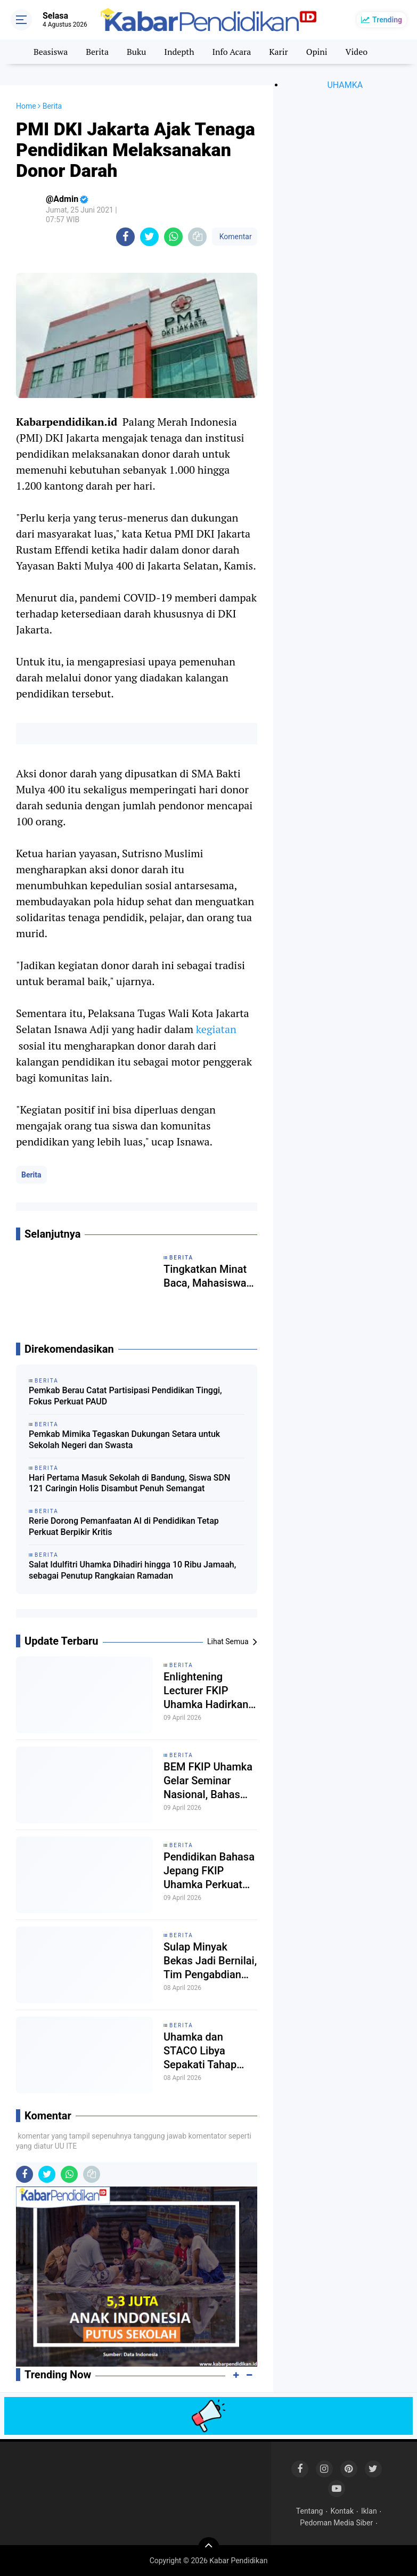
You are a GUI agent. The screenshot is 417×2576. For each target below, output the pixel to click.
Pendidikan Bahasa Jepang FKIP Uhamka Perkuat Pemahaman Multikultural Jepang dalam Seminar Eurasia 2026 (209, 1870)
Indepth (179, 52)
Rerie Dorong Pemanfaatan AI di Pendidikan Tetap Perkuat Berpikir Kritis (124, 1526)
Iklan (369, 2511)
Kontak (342, 2511)
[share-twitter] (149, 236)
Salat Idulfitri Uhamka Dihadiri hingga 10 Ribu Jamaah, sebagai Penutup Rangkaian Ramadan (132, 1570)
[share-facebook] (125, 236)
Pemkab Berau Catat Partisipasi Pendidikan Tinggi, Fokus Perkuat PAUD (125, 1396)
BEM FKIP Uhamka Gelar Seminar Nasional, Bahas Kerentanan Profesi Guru (209, 1780)
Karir (278, 52)
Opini (317, 52)
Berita (97, 52)
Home (26, 106)
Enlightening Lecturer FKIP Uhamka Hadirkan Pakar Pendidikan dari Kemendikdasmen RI (206, 1690)
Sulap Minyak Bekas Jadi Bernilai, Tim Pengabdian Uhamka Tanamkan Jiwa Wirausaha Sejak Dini (210, 1960)
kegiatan (216, 1029)
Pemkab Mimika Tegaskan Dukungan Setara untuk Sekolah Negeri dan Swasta (124, 1439)
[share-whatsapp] (173, 236)
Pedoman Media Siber (336, 2522)
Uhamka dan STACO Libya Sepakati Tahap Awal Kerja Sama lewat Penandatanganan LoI (206, 2050)
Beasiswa (51, 52)
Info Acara (231, 52)
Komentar (234, 236)
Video (357, 52)
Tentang (309, 2511)
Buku (136, 52)
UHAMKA (345, 85)
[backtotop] (208, 2547)
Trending (387, 19)
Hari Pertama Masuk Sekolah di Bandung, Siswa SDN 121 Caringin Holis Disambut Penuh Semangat (129, 1483)
